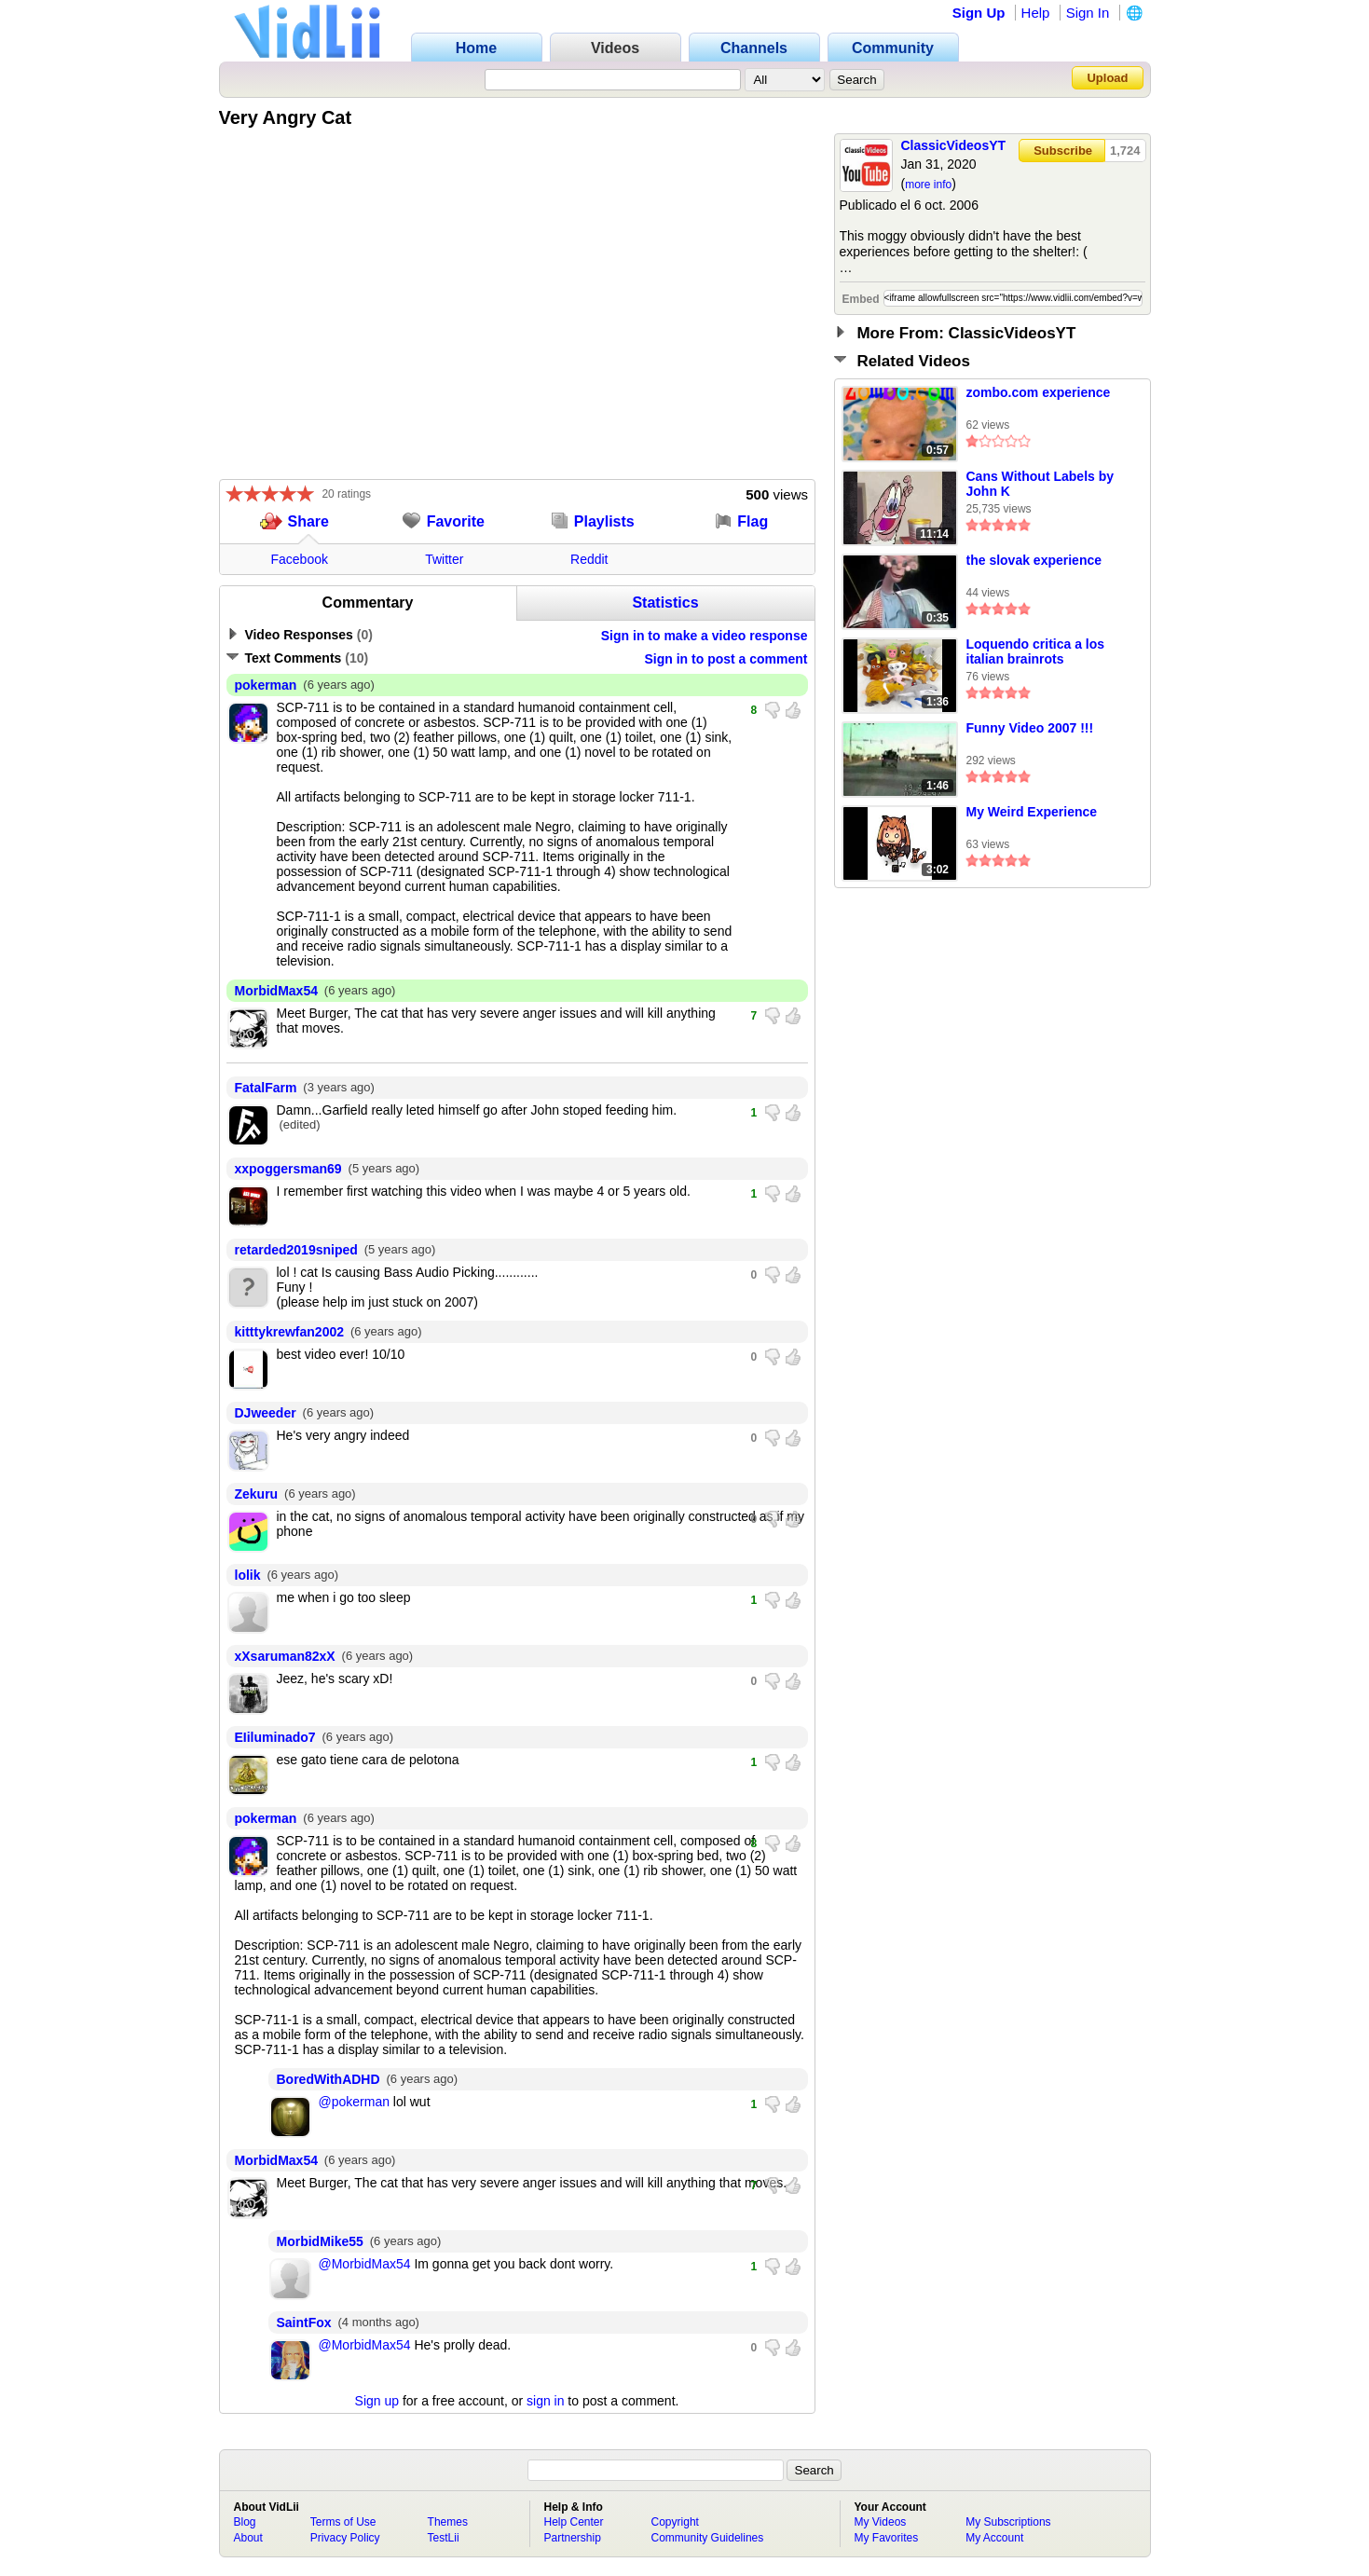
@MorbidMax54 (365, 2263)
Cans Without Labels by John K (1040, 484)
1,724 (1125, 151)
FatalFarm (266, 1087)
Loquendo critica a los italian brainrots (1035, 651)
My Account (994, 2537)
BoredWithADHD (328, 2079)
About (248, 2537)
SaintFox (304, 2322)
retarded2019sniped (296, 1249)
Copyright (675, 2521)
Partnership (572, 2537)
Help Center (574, 2521)
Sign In (1088, 13)
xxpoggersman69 (288, 1168)
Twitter (444, 559)
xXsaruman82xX (285, 1656)
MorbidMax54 (276, 990)
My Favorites (887, 2537)
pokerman (266, 685)
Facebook (299, 559)
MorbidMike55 (320, 2241)
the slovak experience (1034, 560)
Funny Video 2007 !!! (1030, 727)
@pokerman (354, 2101)
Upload (1107, 78)
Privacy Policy (345, 2537)
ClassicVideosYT (953, 145)
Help (1035, 13)
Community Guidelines (707, 2537)
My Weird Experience (1032, 811)
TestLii (443, 2537)
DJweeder (265, 1412)
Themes (448, 2521)
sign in (545, 2400)
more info (928, 184)
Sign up (377, 2400)
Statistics (665, 602)
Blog (245, 2521)
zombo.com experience (1038, 392)
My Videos (881, 2521)
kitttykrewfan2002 (290, 1331)
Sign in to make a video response (704, 635)
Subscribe (1063, 151)
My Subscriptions (1007, 2521)
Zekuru (257, 1494)
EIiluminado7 (275, 1737)
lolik (248, 1575)
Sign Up (979, 13)
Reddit (589, 559)
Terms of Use (343, 2521)
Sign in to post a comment (725, 658)
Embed (861, 299)
